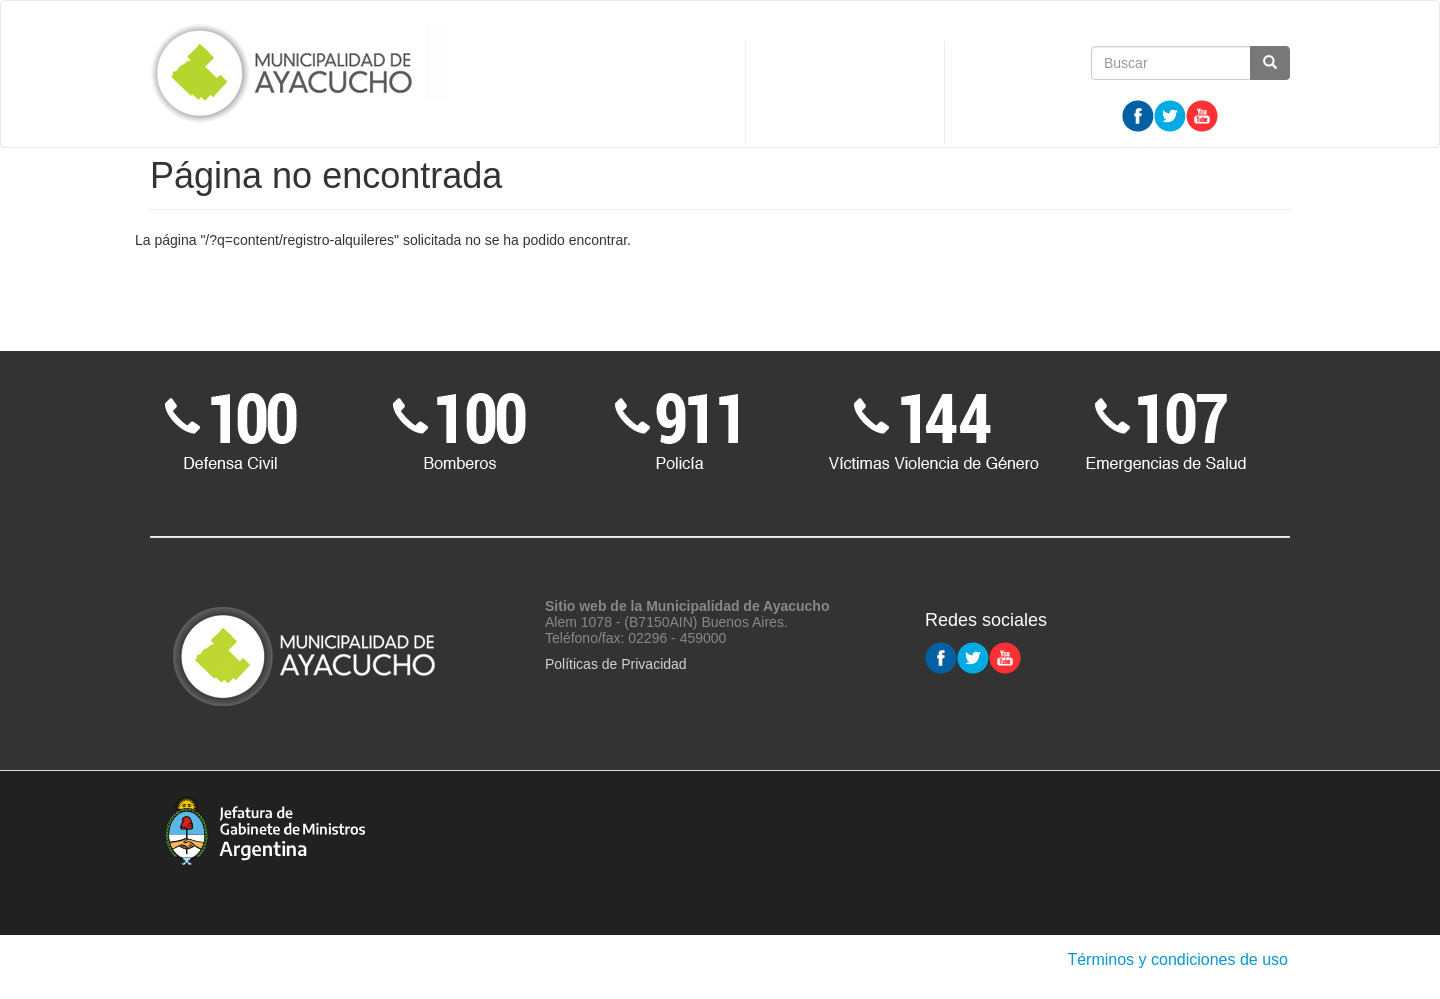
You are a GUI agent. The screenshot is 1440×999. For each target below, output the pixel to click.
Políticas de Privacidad (616, 664)
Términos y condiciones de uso (1177, 959)
